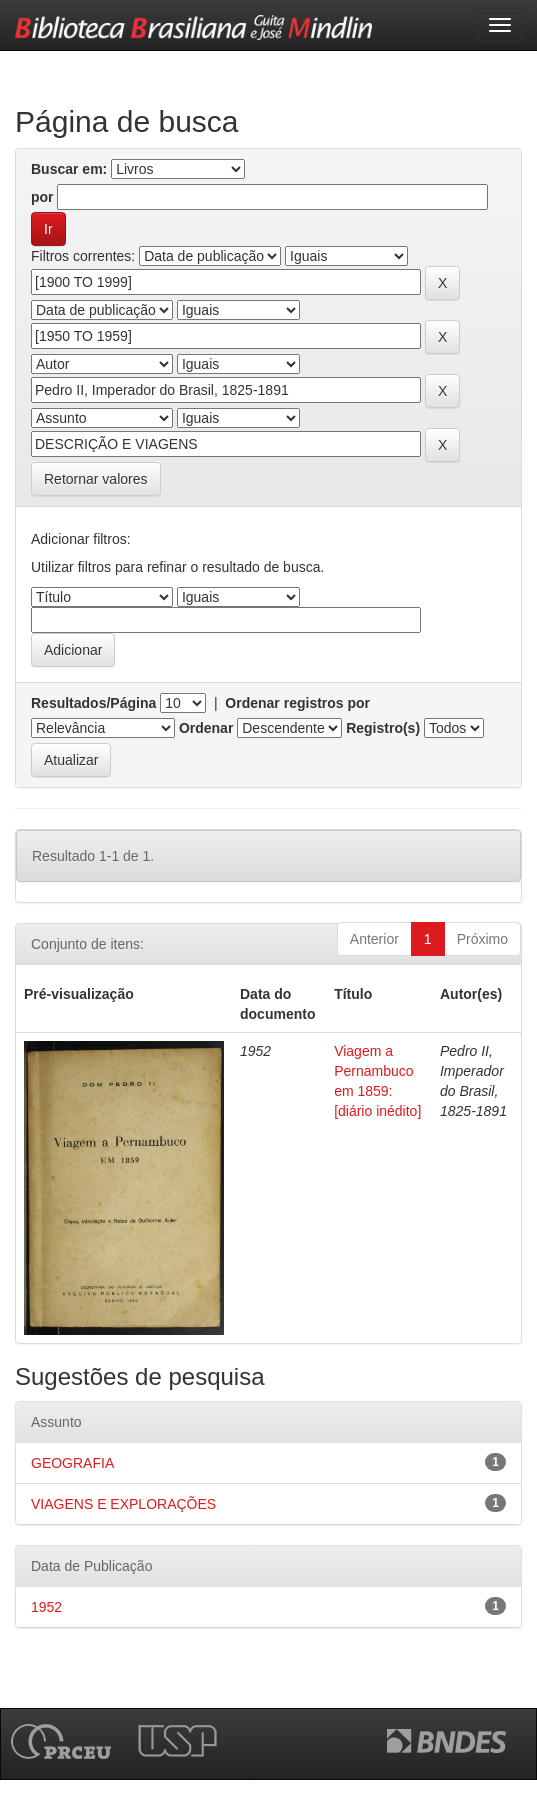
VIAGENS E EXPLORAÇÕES (123, 1504)
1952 (46, 1607)
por (42, 197)
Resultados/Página (93, 703)
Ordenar (206, 728)
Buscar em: (69, 169)
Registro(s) (383, 728)
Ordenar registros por (297, 703)
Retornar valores (96, 479)
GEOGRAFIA (72, 1463)
